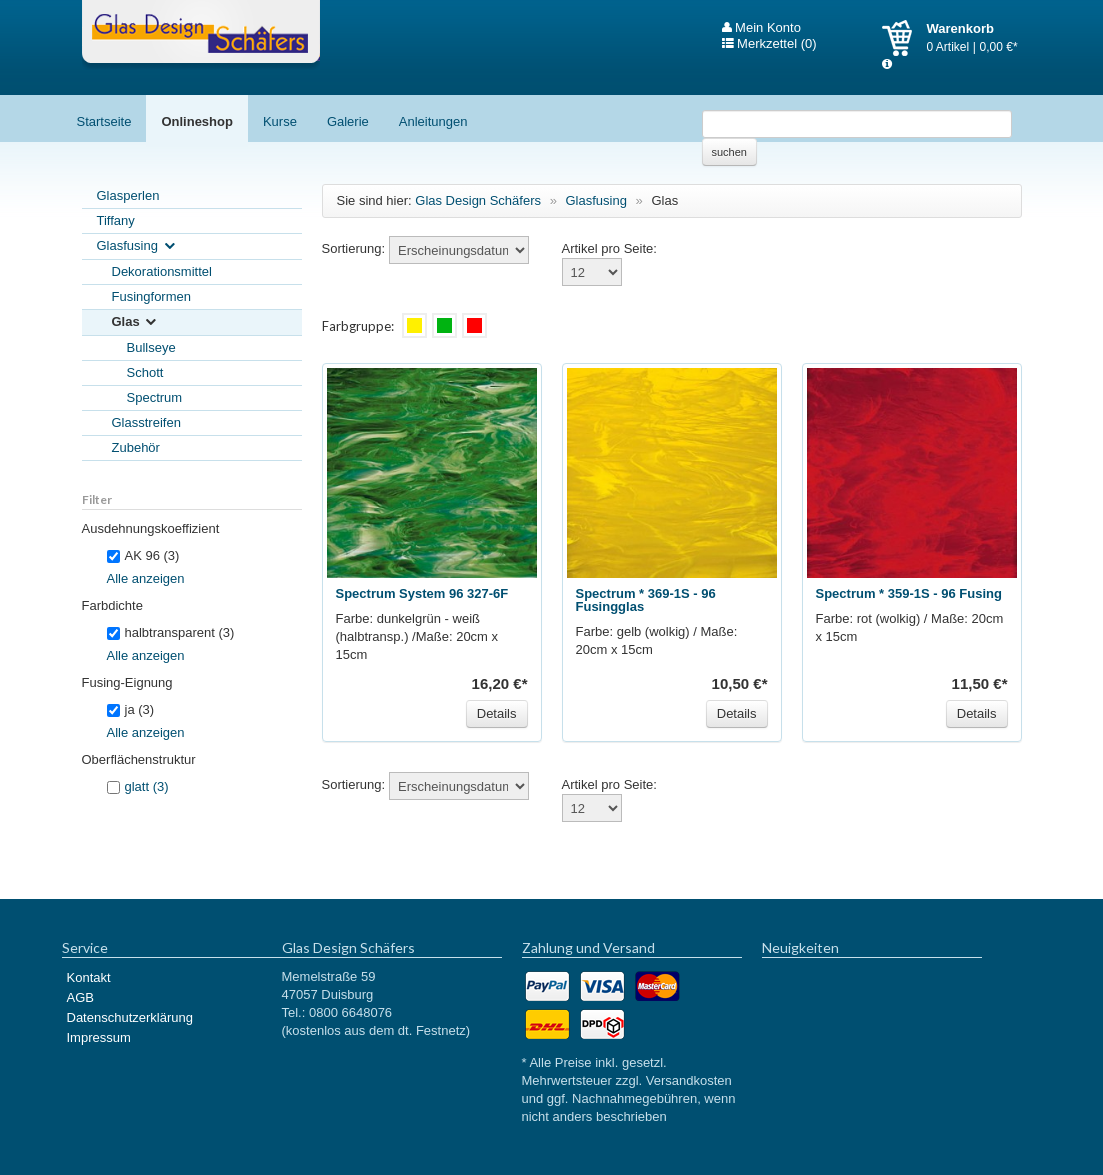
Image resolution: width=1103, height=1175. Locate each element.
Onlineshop (197, 121)
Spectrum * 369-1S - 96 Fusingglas (646, 600)
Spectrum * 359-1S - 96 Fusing (909, 593)
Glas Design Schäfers (201, 35)
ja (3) (131, 709)
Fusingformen (151, 296)
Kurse (280, 121)
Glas (136, 322)
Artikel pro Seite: (609, 248)
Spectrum (155, 397)
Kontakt (89, 977)
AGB (80, 997)
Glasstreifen (146, 422)
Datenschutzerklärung (130, 1017)
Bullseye (151, 347)
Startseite (104, 121)
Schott (145, 372)
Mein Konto (761, 28)
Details (497, 713)
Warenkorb (904, 38)
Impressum (99, 1037)
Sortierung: (354, 248)
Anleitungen (433, 121)
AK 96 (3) (143, 555)
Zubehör (136, 447)
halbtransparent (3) (171, 632)
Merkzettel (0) (769, 44)
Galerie (348, 121)
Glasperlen (128, 195)
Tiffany (116, 220)
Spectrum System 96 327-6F (422, 593)
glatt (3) (147, 786)
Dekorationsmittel (162, 271)
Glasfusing (137, 246)
